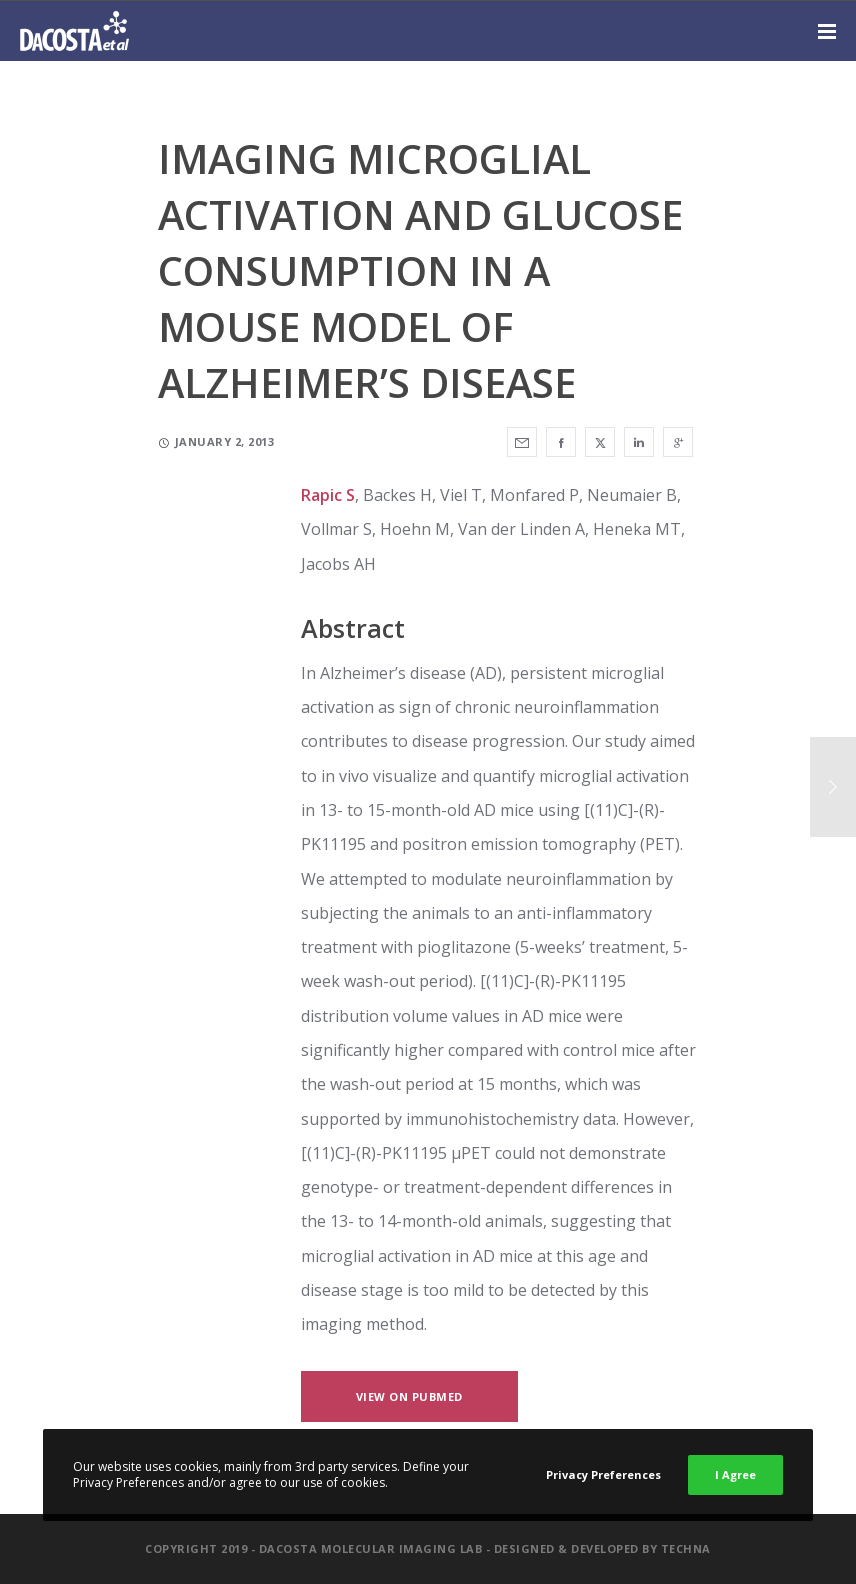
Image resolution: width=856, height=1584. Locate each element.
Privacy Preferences (603, 1474)
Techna (686, 1548)
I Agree (735, 1474)
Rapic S (328, 495)
